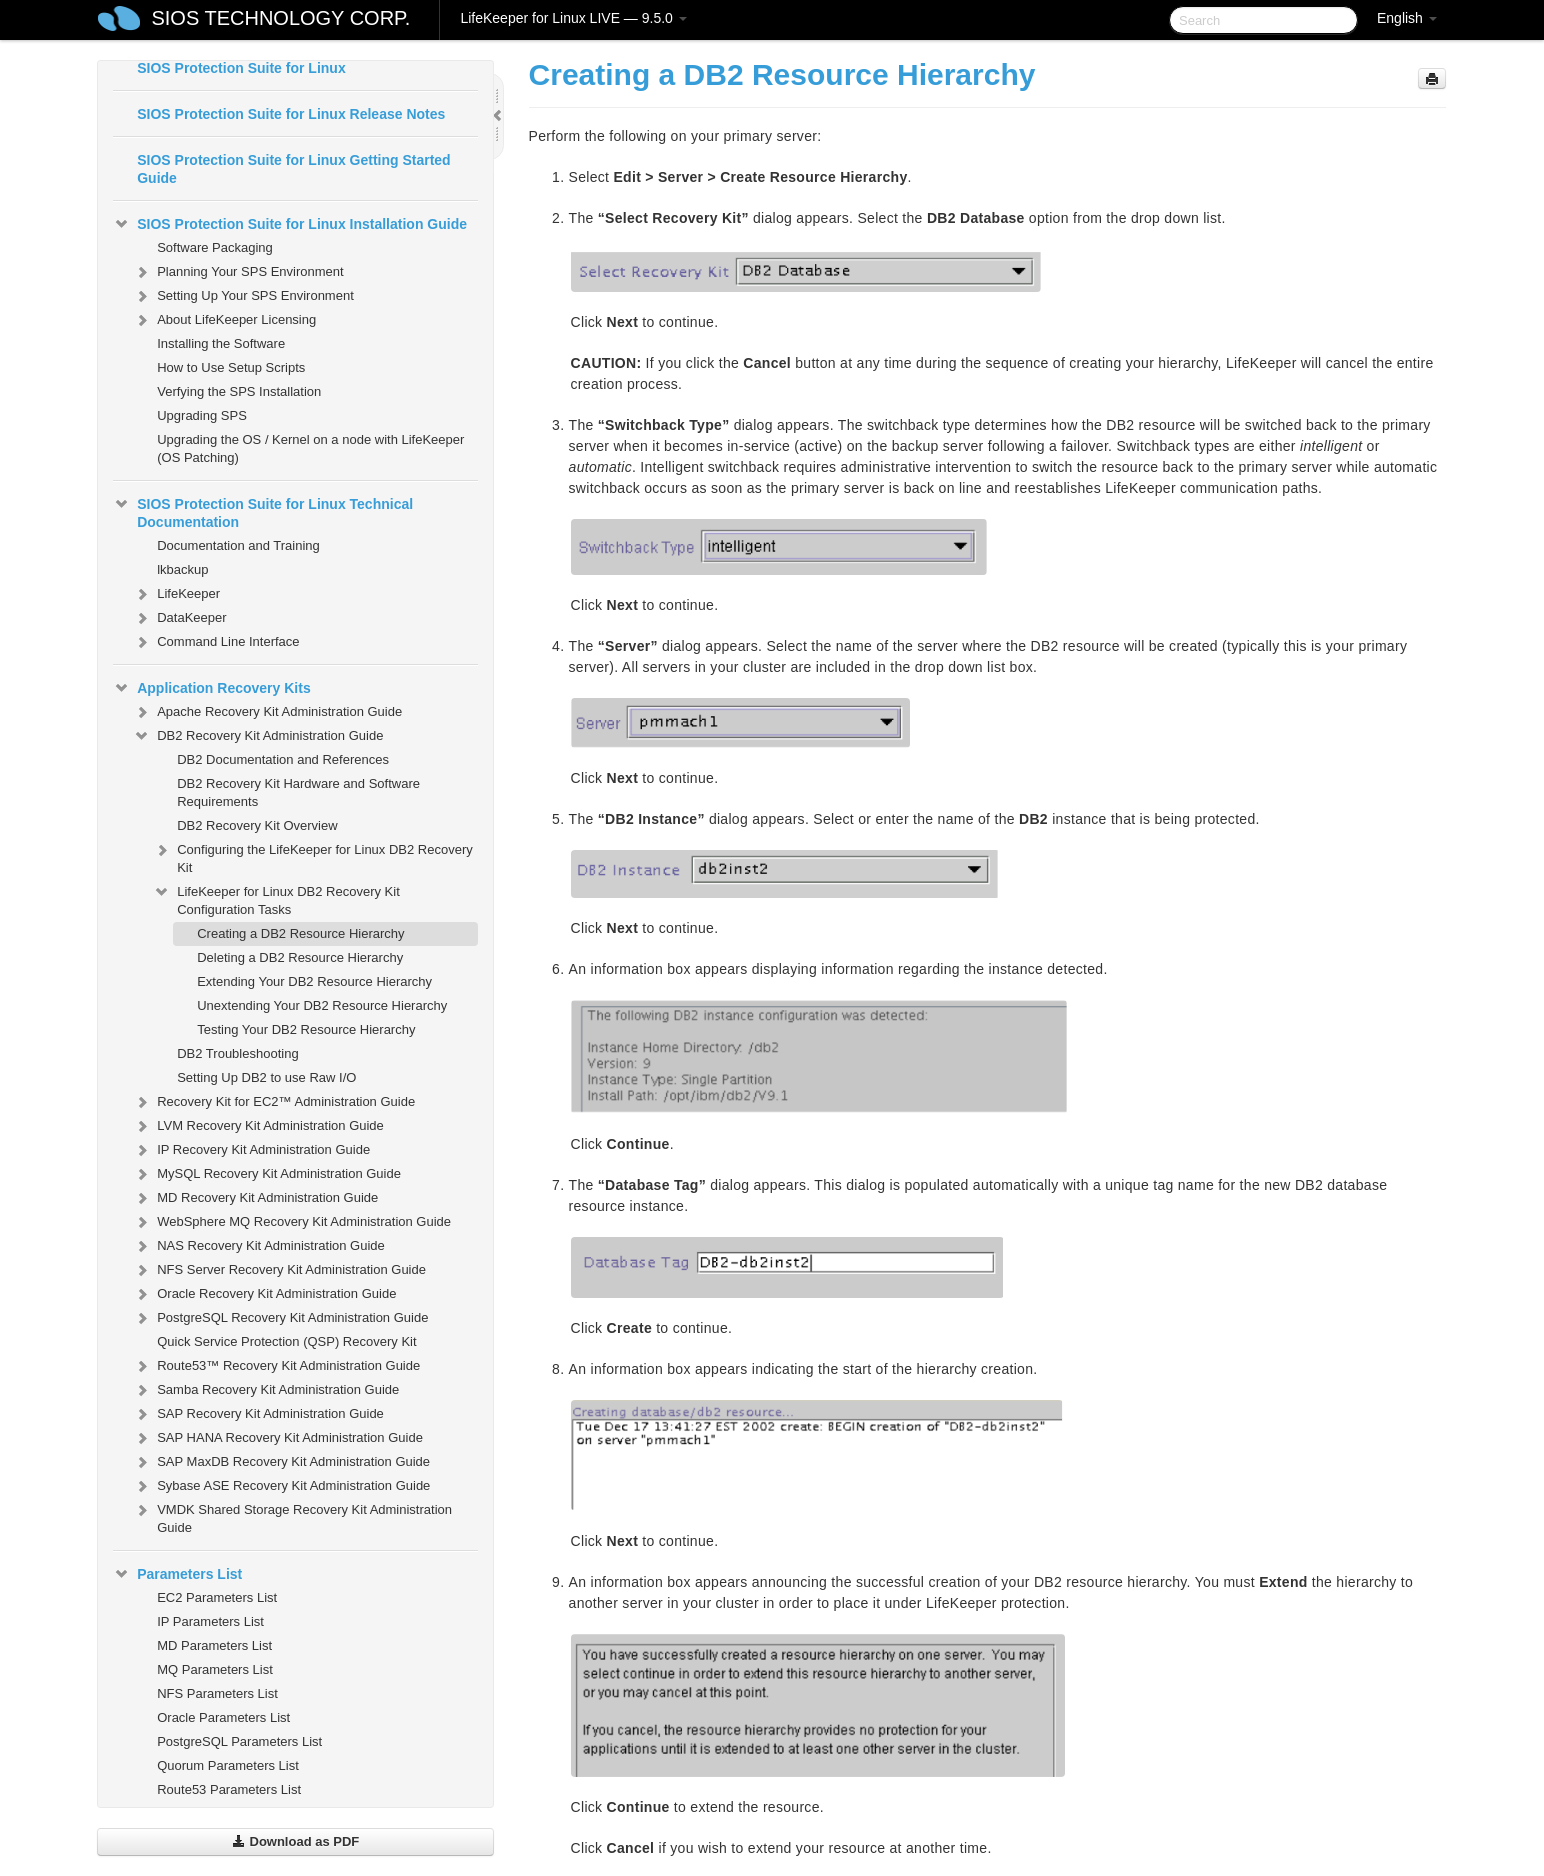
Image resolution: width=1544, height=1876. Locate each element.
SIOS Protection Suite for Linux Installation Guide (290, 224)
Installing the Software (221, 343)
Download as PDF (295, 1841)
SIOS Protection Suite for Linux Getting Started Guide (293, 169)
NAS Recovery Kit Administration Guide (259, 1246)
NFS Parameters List (217, 1693)
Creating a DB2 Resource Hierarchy (300, 933)
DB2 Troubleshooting (237, 1053)
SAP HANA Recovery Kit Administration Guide (278, 1438)
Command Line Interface (216, 642)
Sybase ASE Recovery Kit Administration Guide (281, 1486)
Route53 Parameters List (229, 1789)
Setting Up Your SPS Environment (243, 296)
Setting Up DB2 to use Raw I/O (266, 1077)
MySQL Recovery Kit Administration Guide (267, 1174)
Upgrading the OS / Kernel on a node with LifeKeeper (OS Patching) (310, 448)
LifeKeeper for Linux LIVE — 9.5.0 (573, 18)
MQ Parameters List (215, 1669)
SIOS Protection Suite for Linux (241, 68)
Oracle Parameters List (223, 1717)
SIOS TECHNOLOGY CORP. (280, 18)
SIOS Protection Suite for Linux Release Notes (291, 114)
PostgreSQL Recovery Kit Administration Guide (280, 1318)
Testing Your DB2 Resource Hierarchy (306, 1029)
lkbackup (182, 569)
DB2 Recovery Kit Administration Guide (258, 736)
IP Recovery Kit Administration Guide (251, 1150)
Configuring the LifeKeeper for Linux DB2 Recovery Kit (313, 856)
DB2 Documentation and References (283, 759)
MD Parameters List (214, 1645)
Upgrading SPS (202, 415)
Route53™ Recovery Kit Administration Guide (276, 1366)
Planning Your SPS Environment (238, 272)
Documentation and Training (238, 545)
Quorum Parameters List (228, 1765)
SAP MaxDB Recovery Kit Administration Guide (281, 1462)
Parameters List (177, 1574)
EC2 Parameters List (217, 1597)
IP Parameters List (210, 1621)
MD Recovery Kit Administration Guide (255, 1198)
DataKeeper (179, 618)
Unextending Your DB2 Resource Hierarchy (322, 1005)
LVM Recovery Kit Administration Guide (258, 1126)
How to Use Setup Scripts (231, 367)
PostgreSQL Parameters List (239, 1741)
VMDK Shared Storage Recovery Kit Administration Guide (292, 1516)
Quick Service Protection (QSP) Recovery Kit (286, 1341)
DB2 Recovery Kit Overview (257, 825)
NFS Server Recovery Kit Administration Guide (279, 1270)
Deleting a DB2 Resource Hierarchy (300, 957)
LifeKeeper (176, 594)
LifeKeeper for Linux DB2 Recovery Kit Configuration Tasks (276, 898)
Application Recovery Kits (212, 688)
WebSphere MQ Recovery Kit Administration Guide (292, 1222)
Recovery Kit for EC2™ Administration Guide (274, 1102)
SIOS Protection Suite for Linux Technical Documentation (263, 511)
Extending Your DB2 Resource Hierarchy (314, 981)
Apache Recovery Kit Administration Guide (267, 712)
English (1407, 18)
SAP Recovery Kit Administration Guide (258, 1414)
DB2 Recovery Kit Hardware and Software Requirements (298, 792)
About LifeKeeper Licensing (224, 320)
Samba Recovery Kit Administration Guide (266, 1390)
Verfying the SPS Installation (239, 391)
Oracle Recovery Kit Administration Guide (264, 1294)
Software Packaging (215, 247)
